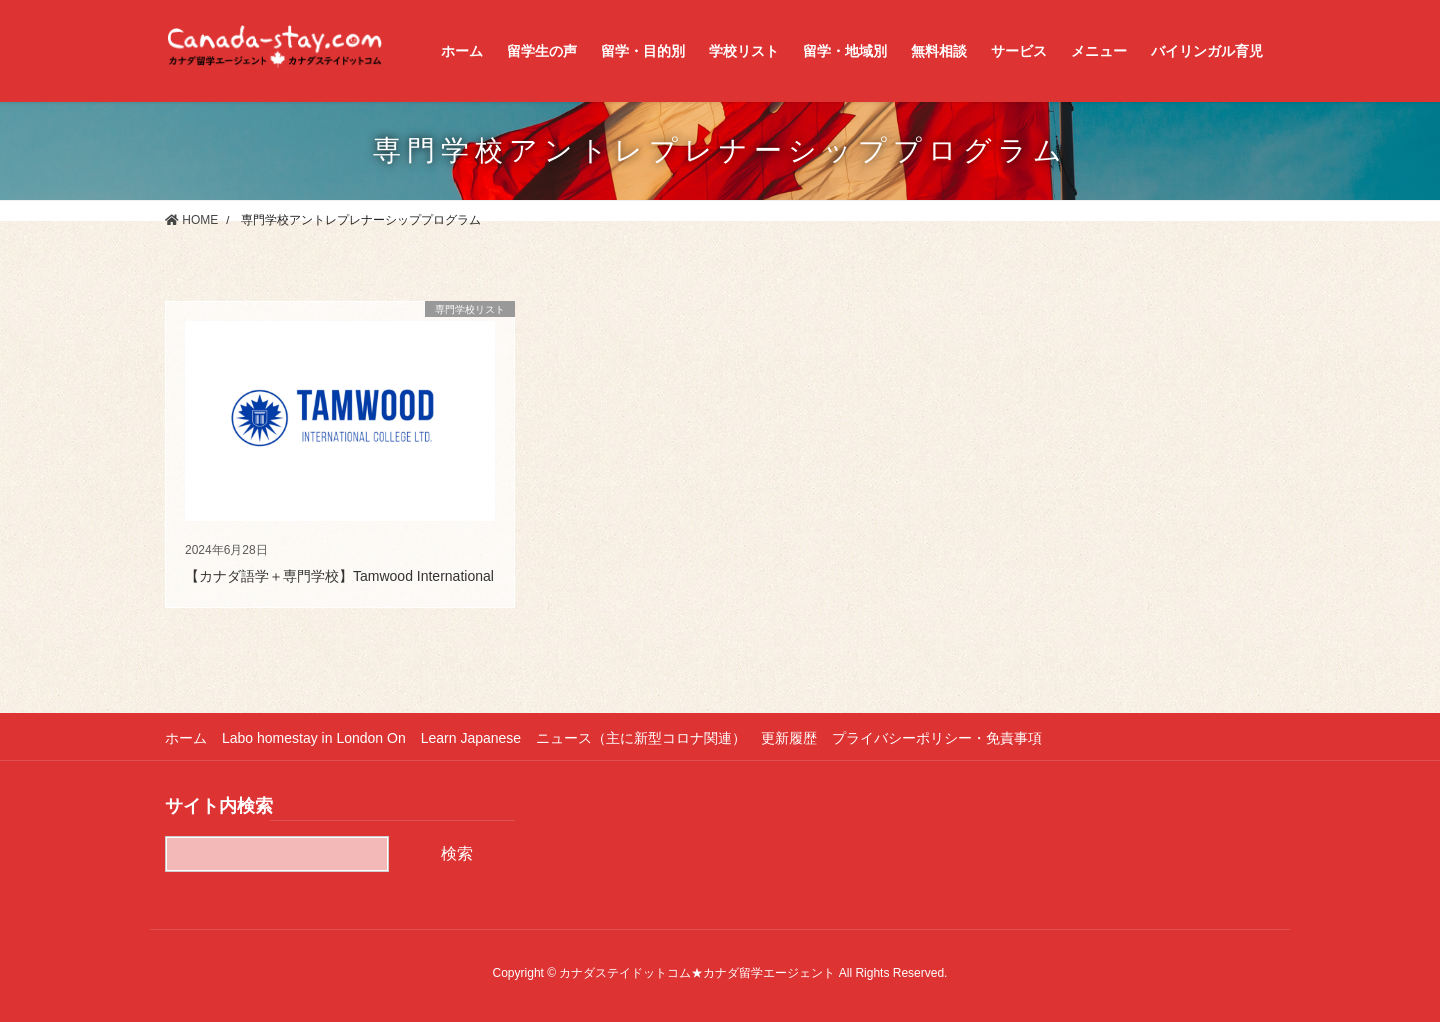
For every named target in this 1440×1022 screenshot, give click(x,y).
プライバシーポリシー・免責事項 (937, 738)
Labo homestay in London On (314, 738)
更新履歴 (789, 738)
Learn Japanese (471, 738)
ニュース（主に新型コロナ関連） (641, 738)
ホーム (186, 738)
